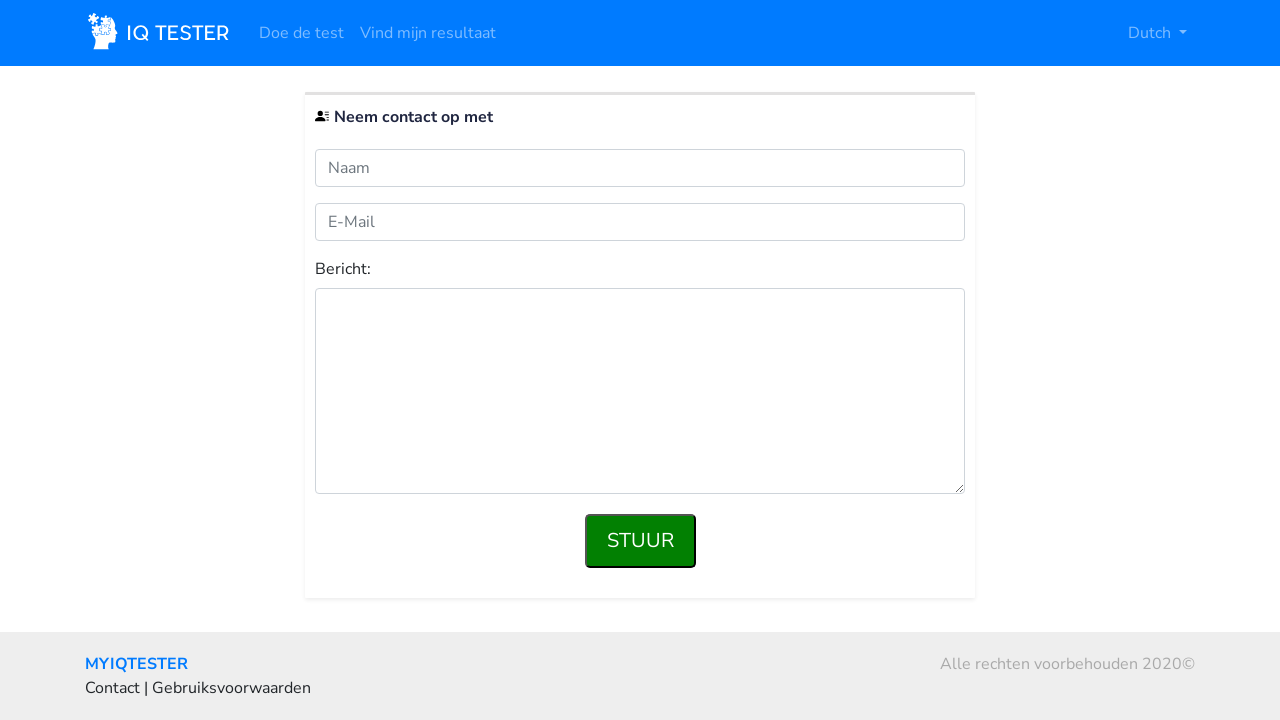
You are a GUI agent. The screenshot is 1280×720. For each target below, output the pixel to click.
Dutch (1151, 33)
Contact (112, 688)
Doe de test (301, 33)
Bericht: (343, 269)
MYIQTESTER (136, 664)
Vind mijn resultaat (428, 33)
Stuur (640, 540)
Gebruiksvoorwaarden (231, 688)
